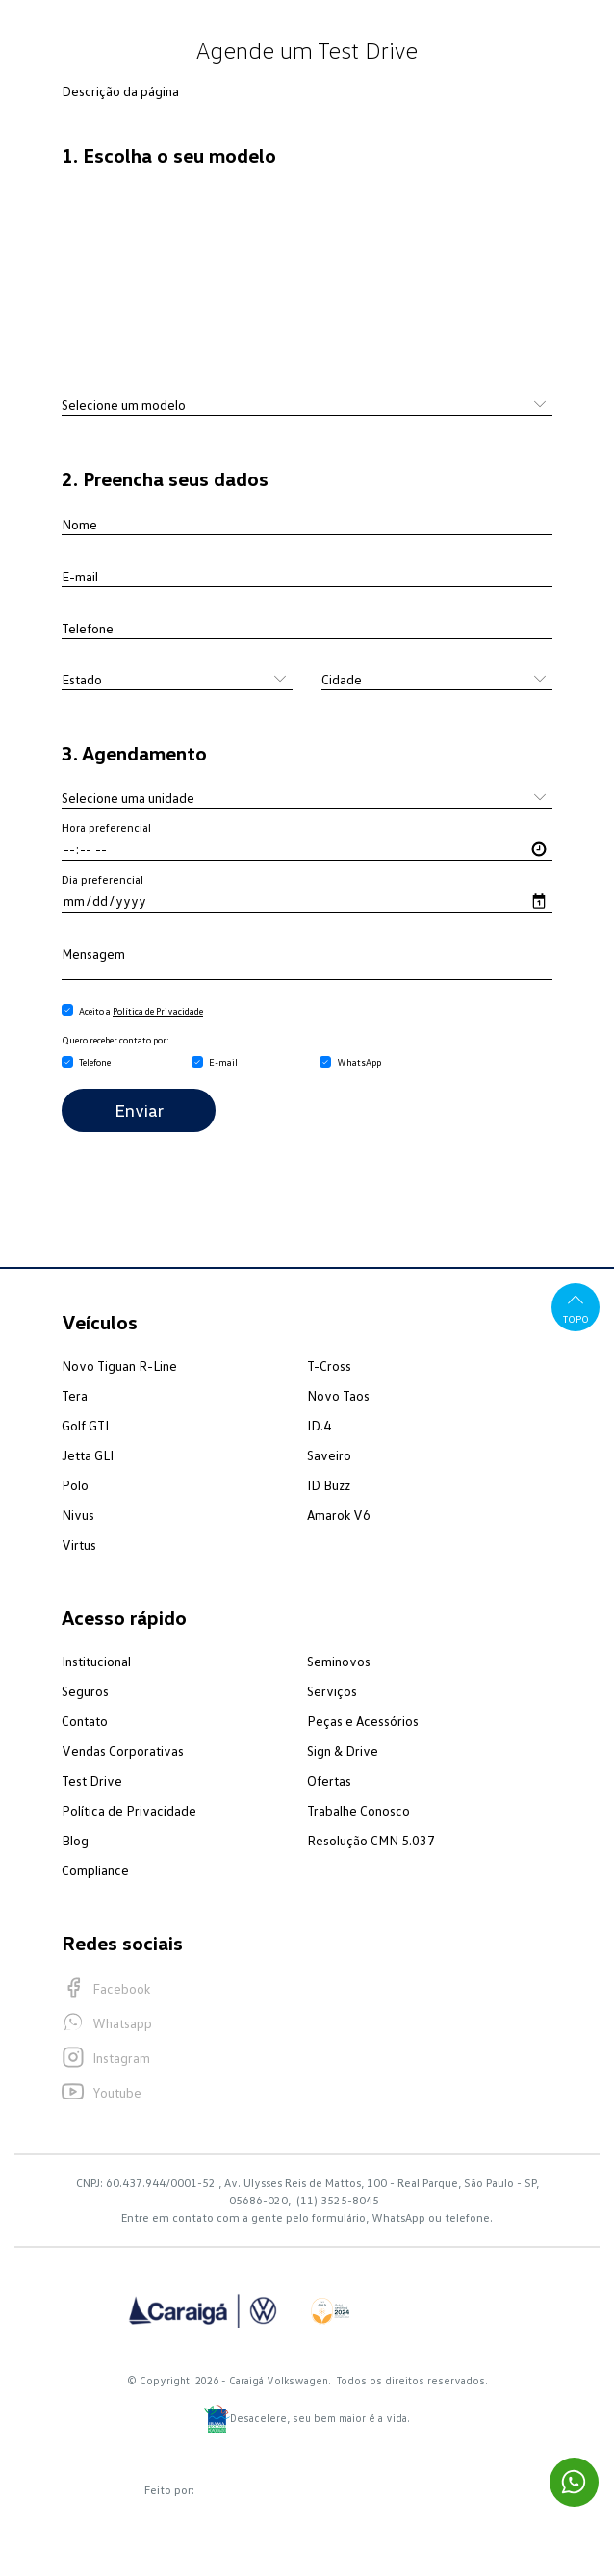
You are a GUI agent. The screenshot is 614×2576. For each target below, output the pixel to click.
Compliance (95, 1870)
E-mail (223, 1062)
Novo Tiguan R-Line (119, 1365)
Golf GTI (85, 1425)
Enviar (139, 1110)
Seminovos (339, 1661)
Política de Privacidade (158, 1011)
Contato (85, 1721)
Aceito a (141, 1011)
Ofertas (329, 1780)
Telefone (95, 1062)
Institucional (96, 1661)
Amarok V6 (339, 1515)
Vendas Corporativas (123, 1750)
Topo (576, 1307)
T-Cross (329, 1365)
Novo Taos (338, 1395)
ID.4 (319, 1425)
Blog (75, 1840)
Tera (75, 1395)
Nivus (78, 1515)
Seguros (85, 1691)
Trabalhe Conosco (358, 1810)
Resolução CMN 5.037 (371, 1840)
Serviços (332, 1691)
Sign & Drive (342, 1750)
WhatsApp (359, 1062)
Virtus (79, 1544)
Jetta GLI (88, 1455)
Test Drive (92, 1780)
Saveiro (329, 1455)
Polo (75, 1485)
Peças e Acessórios (363, 1721)
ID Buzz (328, 1485)
